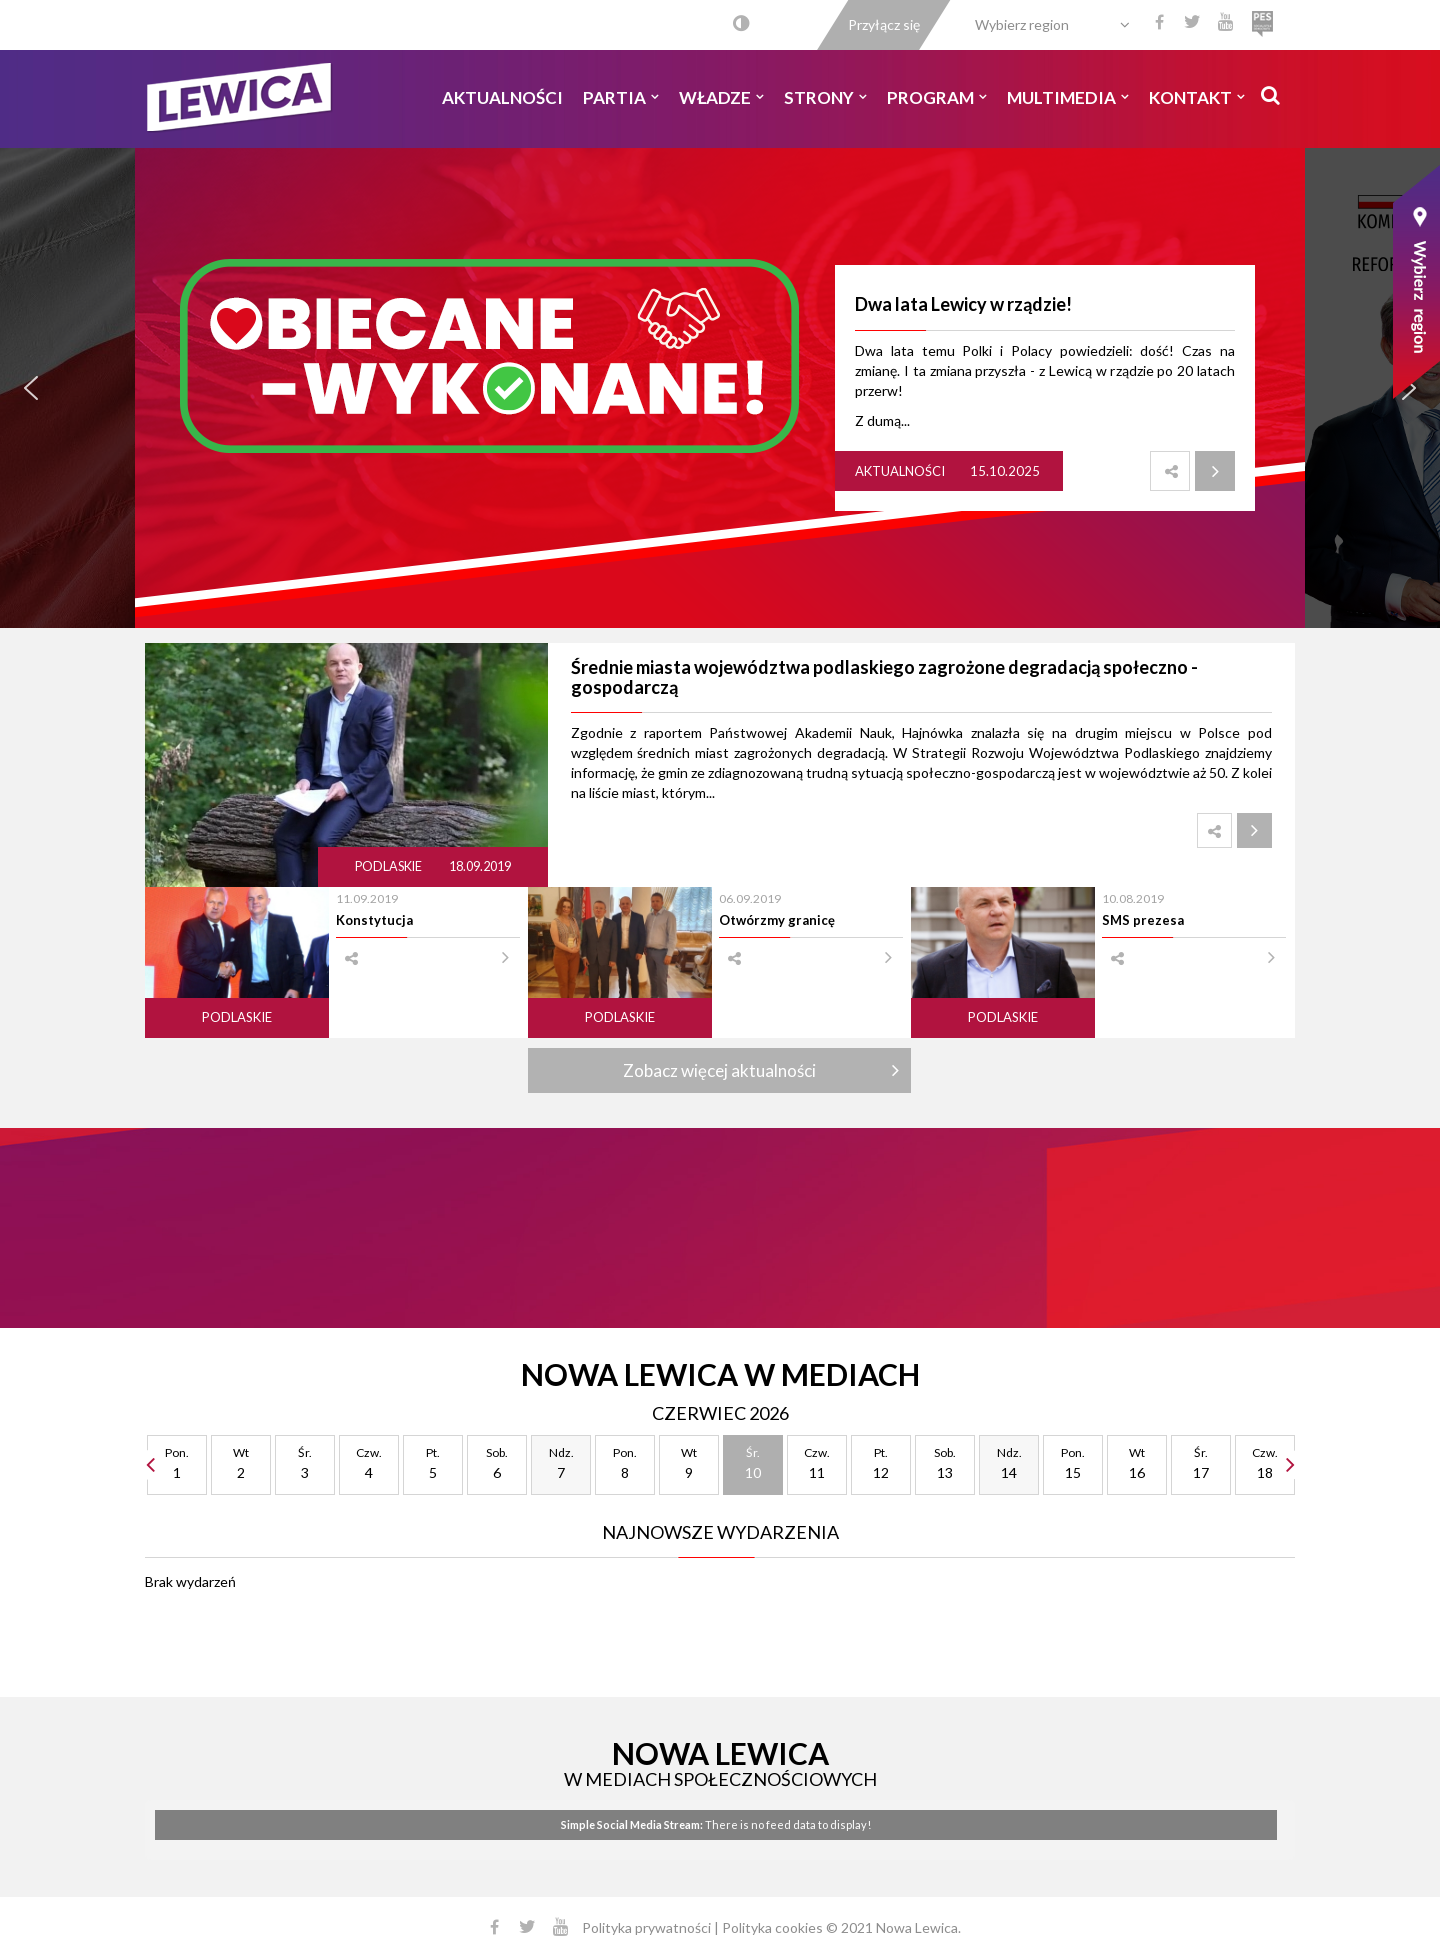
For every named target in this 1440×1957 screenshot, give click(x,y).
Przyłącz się (884, 24)
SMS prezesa (1143, 920)
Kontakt (1197, 97)
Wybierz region (1022, 24)
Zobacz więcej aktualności (719, 1070)
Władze (721, 97)
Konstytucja (374, 920)
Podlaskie (389, 866)
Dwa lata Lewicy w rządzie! (963, 304)
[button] (31, 388)
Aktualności (502, 97)
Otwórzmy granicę (777, 920)
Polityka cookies (772, 1927)
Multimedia (1068, 97)
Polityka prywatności (646, 1927)
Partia (621, 97)
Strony (825, 97)
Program (937, 97)
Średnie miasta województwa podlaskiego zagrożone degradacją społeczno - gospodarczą (884, 677)
